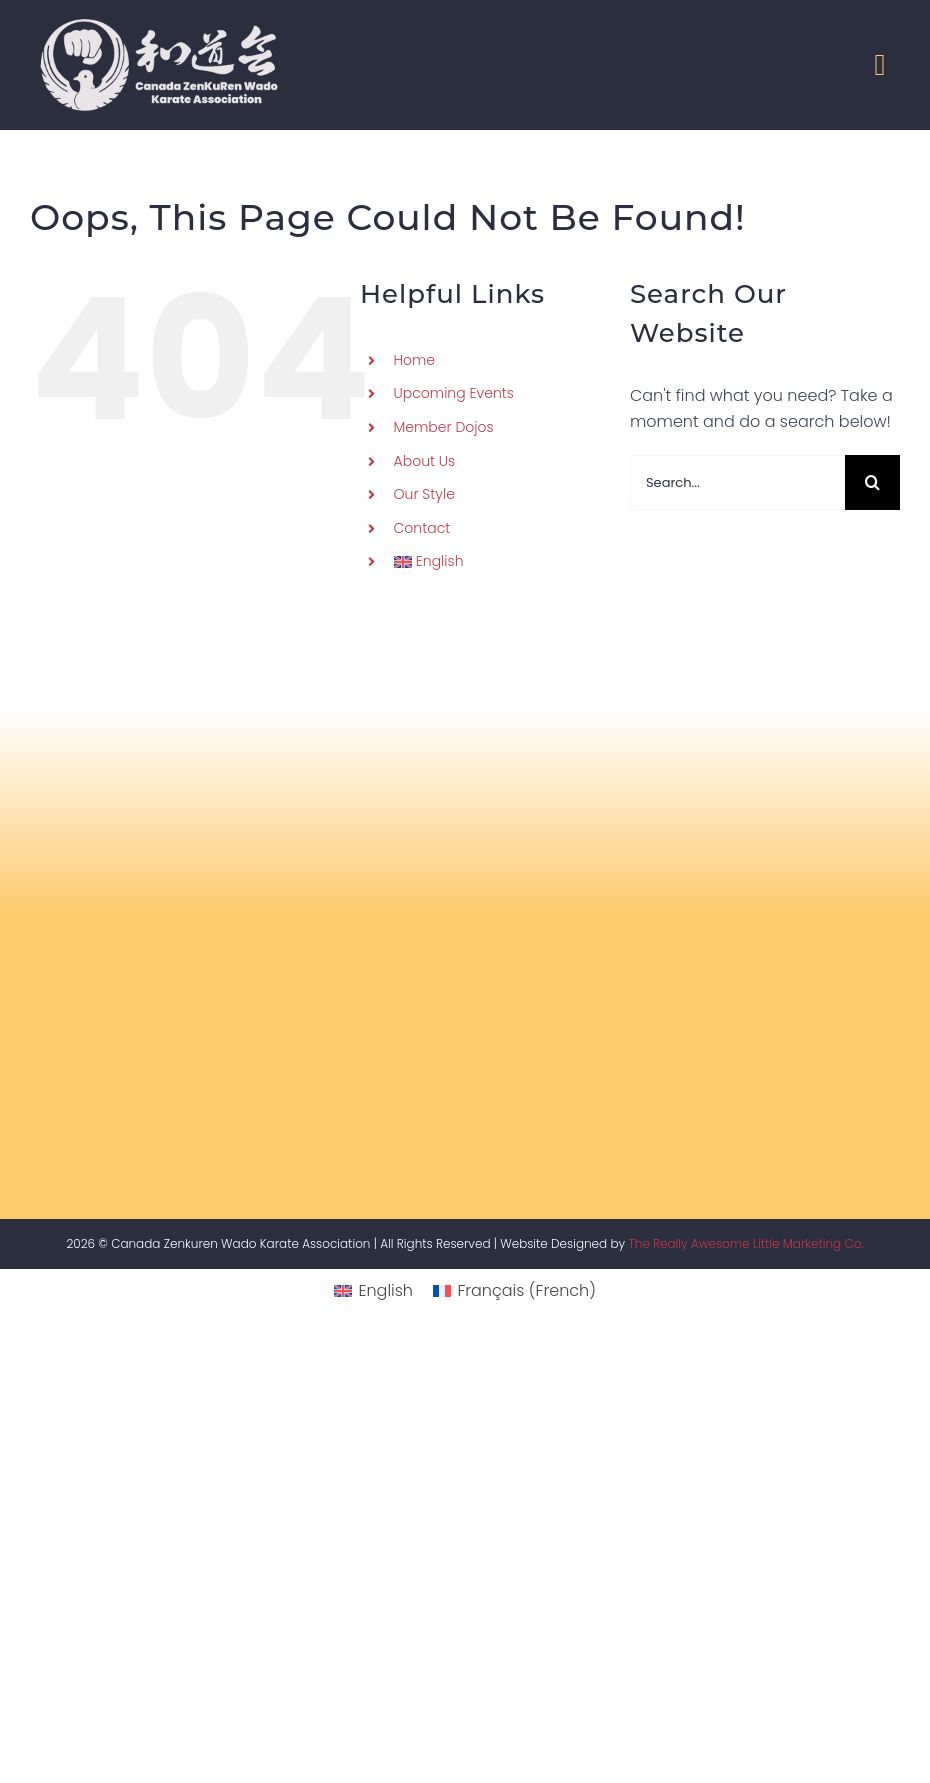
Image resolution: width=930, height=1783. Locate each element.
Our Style (424, 494)
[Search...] (737, 482)
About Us (425, 461)
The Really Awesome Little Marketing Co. (745, 1243)
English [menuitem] (385, 1290)
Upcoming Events (454, 393)
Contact (422, 528)
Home (415, 360)
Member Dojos (444, 427)
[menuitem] (497, 562)
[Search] (872, 482)
